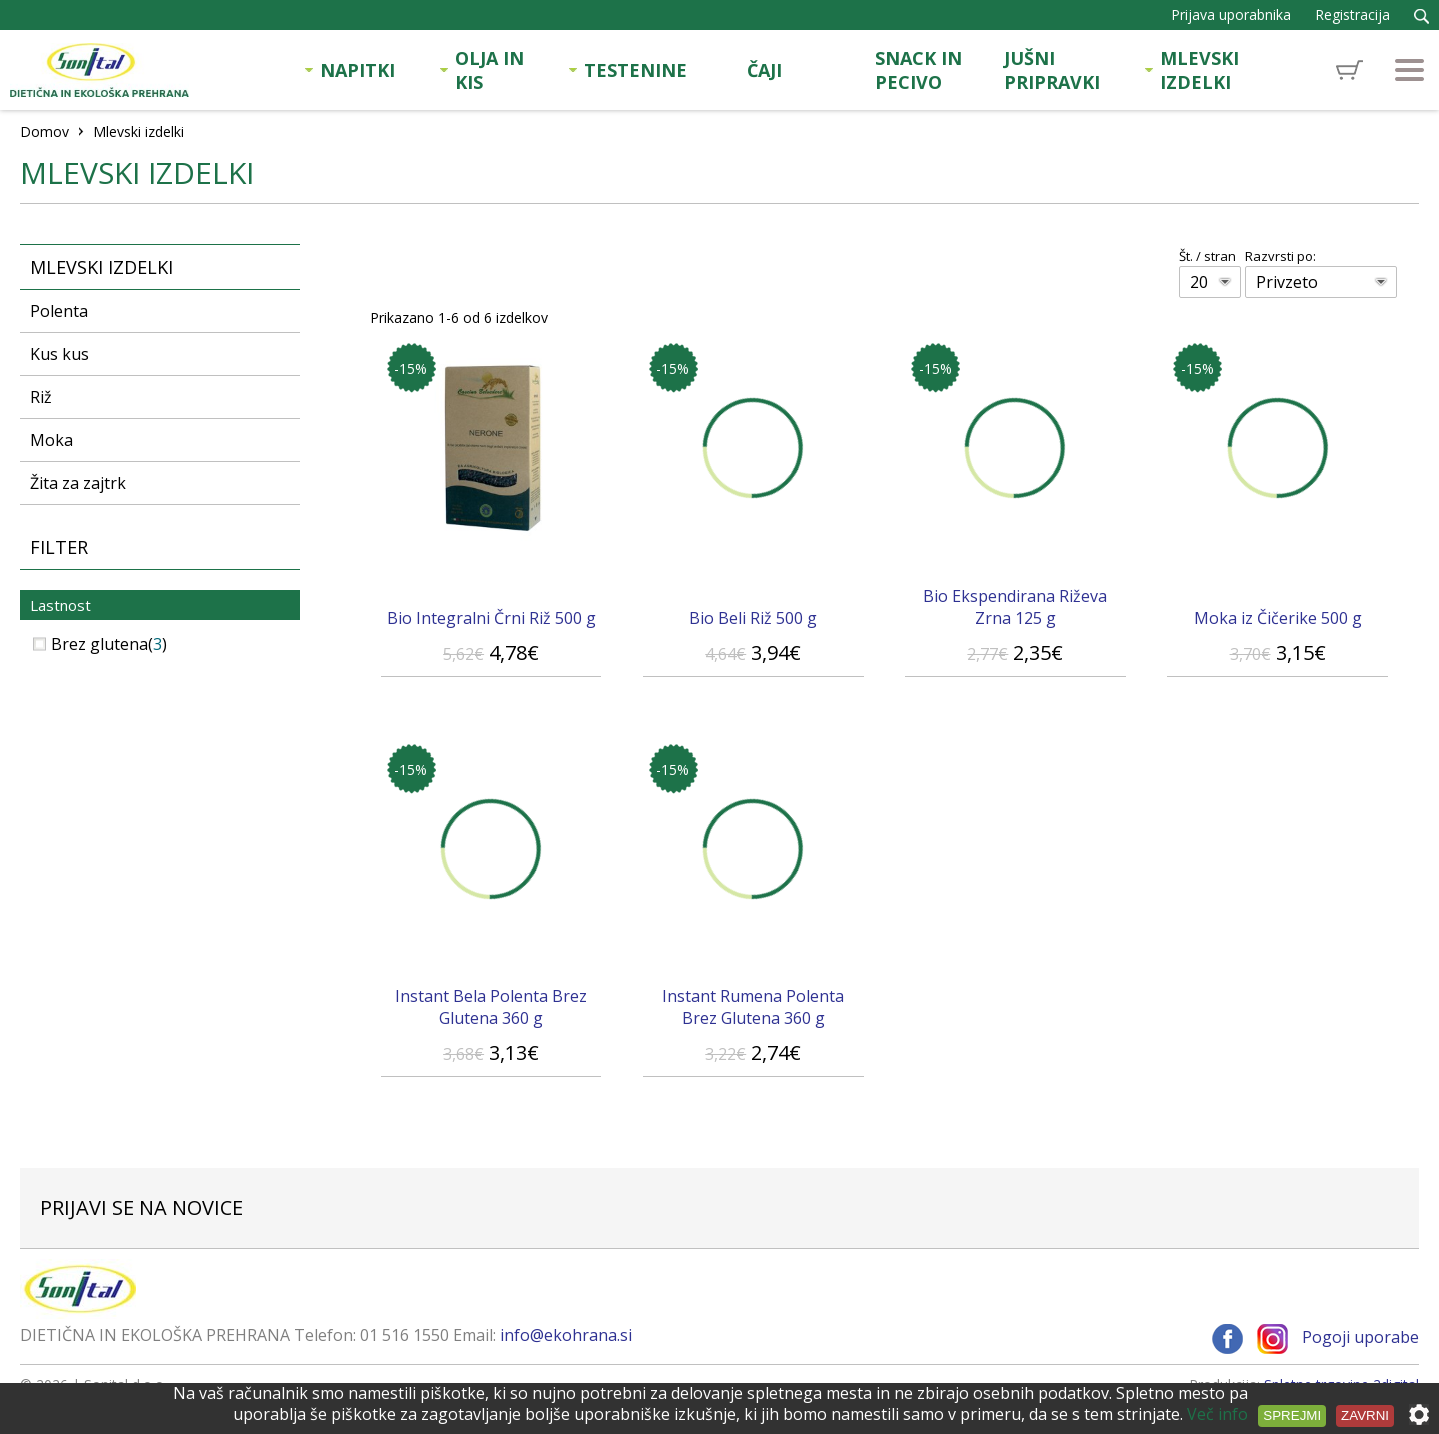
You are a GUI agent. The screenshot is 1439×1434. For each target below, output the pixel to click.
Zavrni (1365, 1415)
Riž (41, 397)
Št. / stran (1207, 256)
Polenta (59, 311)
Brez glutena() (100, 644)
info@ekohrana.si (566, 1335)
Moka (51, 440)
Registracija (1352, 14)
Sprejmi (1292, 1415)
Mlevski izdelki (101, 267)
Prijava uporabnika (1231, 14)
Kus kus (59, 354)
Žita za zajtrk (78, 483)
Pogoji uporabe (1360, 1338)
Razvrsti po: (1280, 256)
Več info (1217, 1414)
